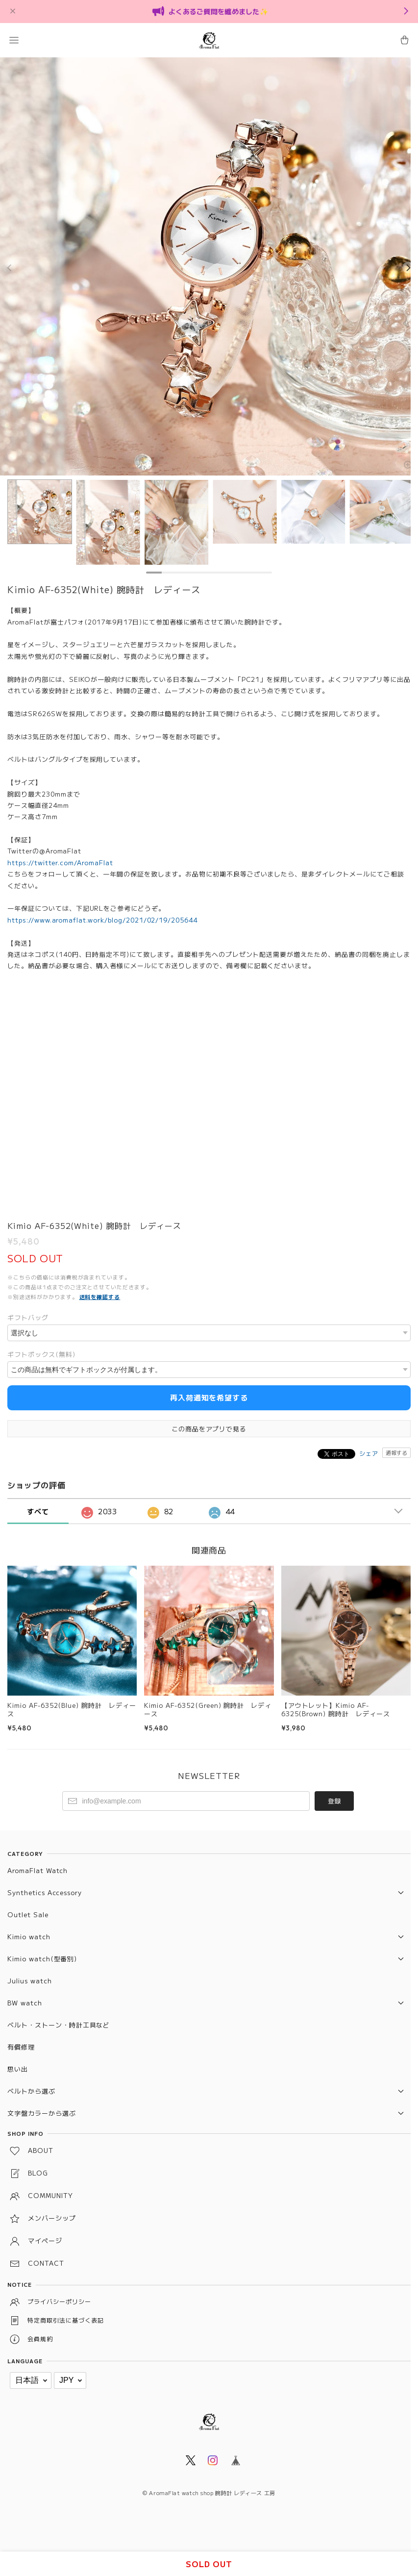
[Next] (408, 268)
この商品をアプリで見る (209, 1428)
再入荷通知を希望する (209, 1397)
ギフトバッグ (28, 1317)
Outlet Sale (28, 1914)
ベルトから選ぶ (31, 2091)
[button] (13, 40)
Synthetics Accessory (44, 1892)
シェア (368, 1453)
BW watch (24, 2002)
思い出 (17, 2069)
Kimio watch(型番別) (42, 1958)
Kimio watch (28, 1936)
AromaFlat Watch (37, 1870)
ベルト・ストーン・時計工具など (58, 2024)
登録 (334, 1800)
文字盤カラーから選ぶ (41, 2113)
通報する (396, 1452)
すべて (38, 1511)
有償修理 (21, 2046)
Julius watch (29, 1980)
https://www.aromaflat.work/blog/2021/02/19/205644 (102, 920)
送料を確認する (100, 1297)
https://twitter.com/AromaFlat (60, 862)
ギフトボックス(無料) (41, 1354)
